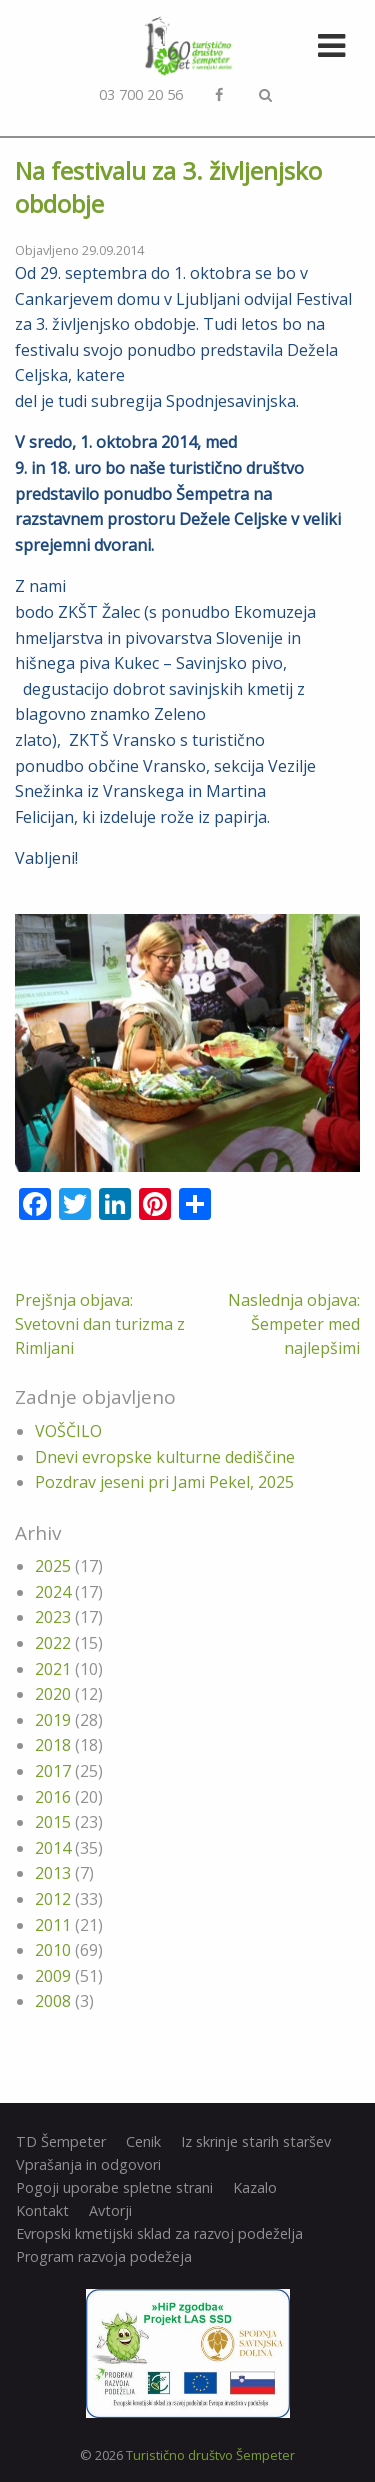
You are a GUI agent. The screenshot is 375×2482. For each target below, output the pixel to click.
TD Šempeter (61, 2142)
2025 (53, 1566)
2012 (53, 1899)
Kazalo (255, 2188)
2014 (53, 1848)
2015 (53, 1822)
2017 (53, 1771)
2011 (53, 1925)
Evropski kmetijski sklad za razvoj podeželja (159, 2234)
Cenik (143, 2142)
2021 (53, 1669)
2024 (53, 1592)
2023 (53, 1617)
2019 (53, 1720)
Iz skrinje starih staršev (256, 2142)
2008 (53, 2001)
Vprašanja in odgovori (88, 2165)
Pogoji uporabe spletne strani (114, 2188)
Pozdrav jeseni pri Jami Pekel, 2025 (164, 1482)
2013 (53, 1873)
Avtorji (110, 2211)
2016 (53, 1797)
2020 (53, 1694)
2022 (53, 1643)
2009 (53, 1976)
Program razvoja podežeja (104, 2257)
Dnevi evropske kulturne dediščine (165, 1457)
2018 (53, 1745)
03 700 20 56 (141, 94)
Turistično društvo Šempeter (210, 2455)
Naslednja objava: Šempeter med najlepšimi (294, 1324)
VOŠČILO (68, 1431)
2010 (53, 1950)
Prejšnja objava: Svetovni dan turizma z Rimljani (100, 1324)
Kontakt (42, 2211)
